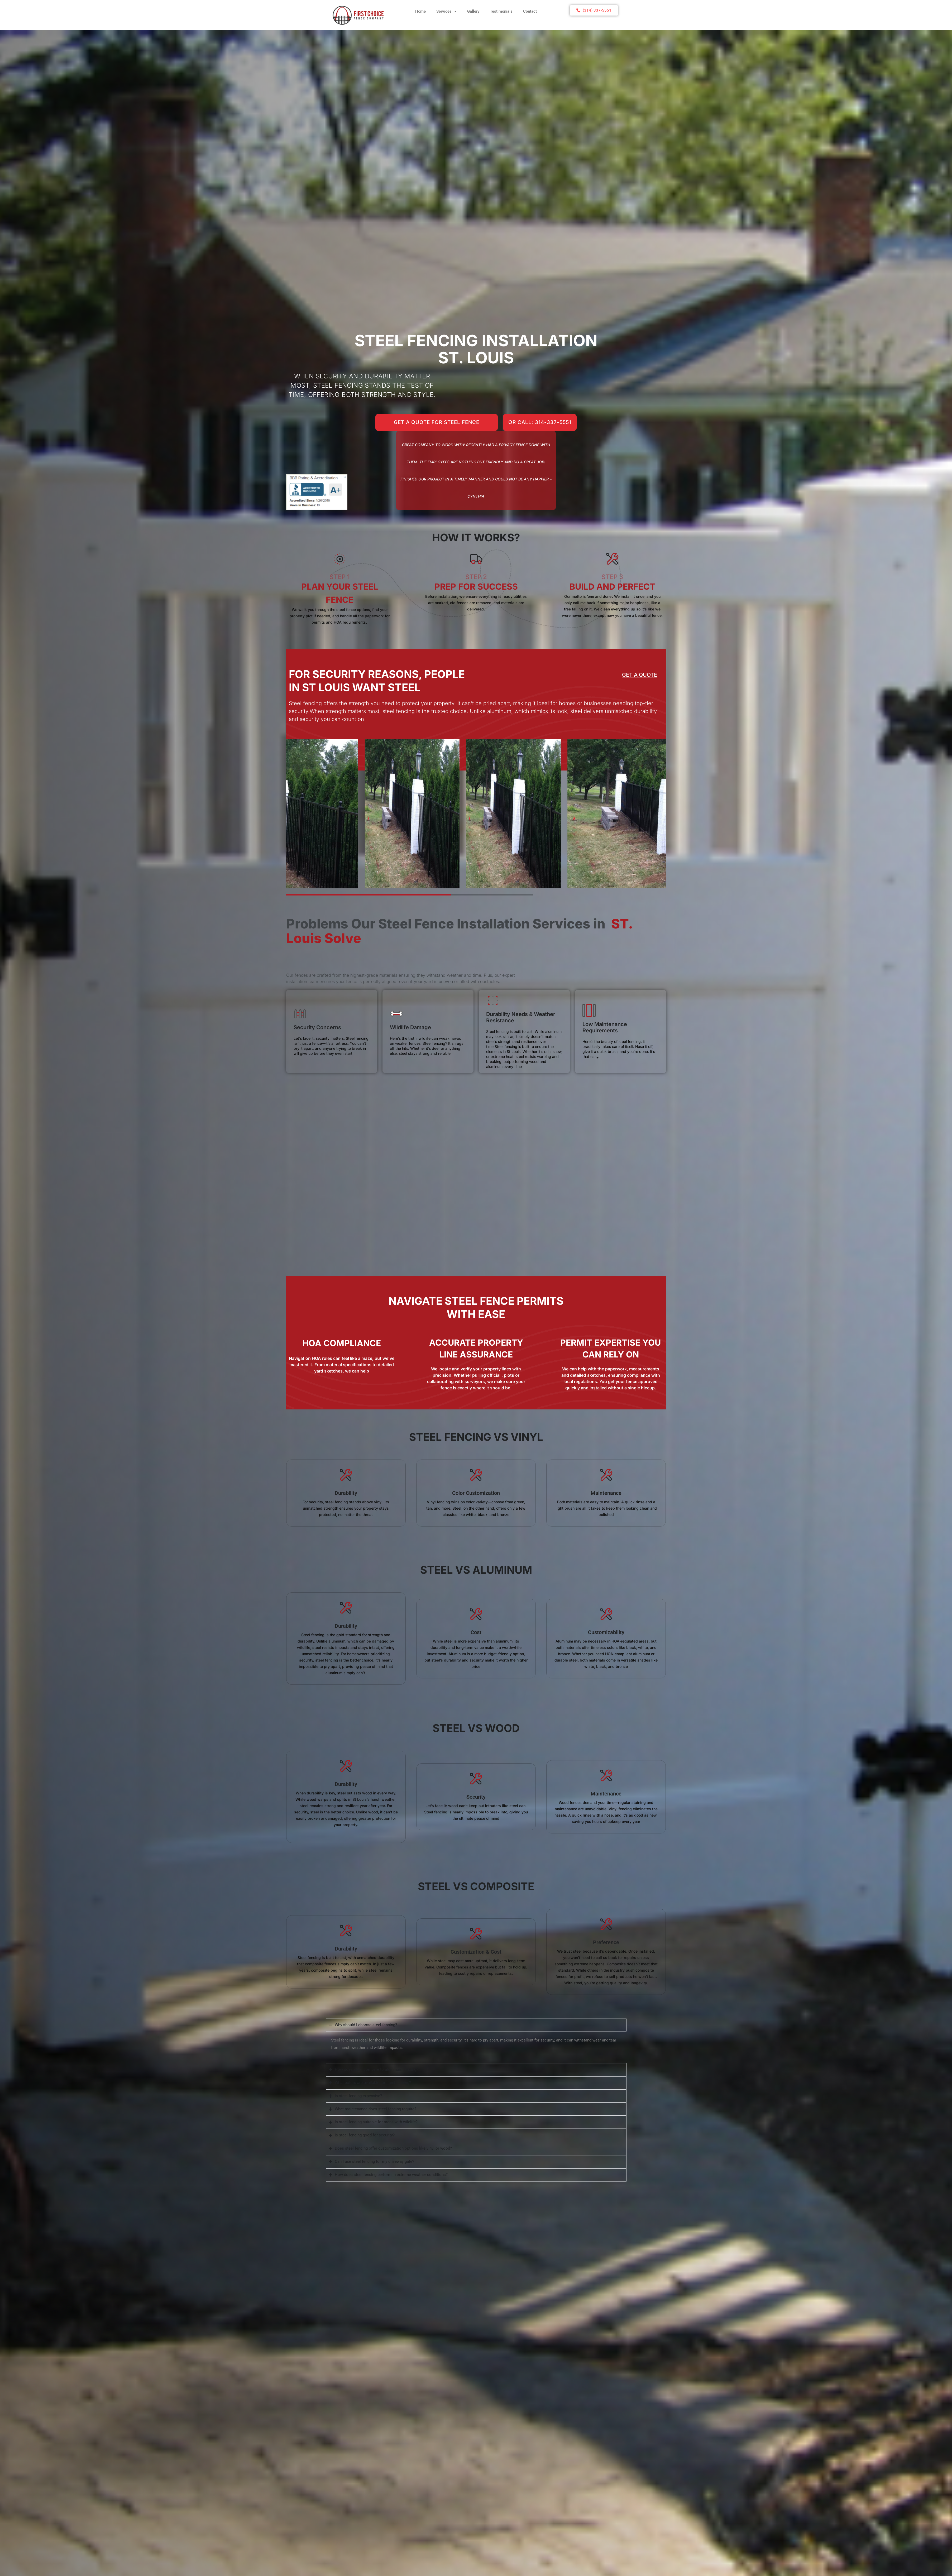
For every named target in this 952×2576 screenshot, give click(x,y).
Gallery (473, 11)
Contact (530, 11)
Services (446, 11)
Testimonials (501, 11)
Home (420, 11)
